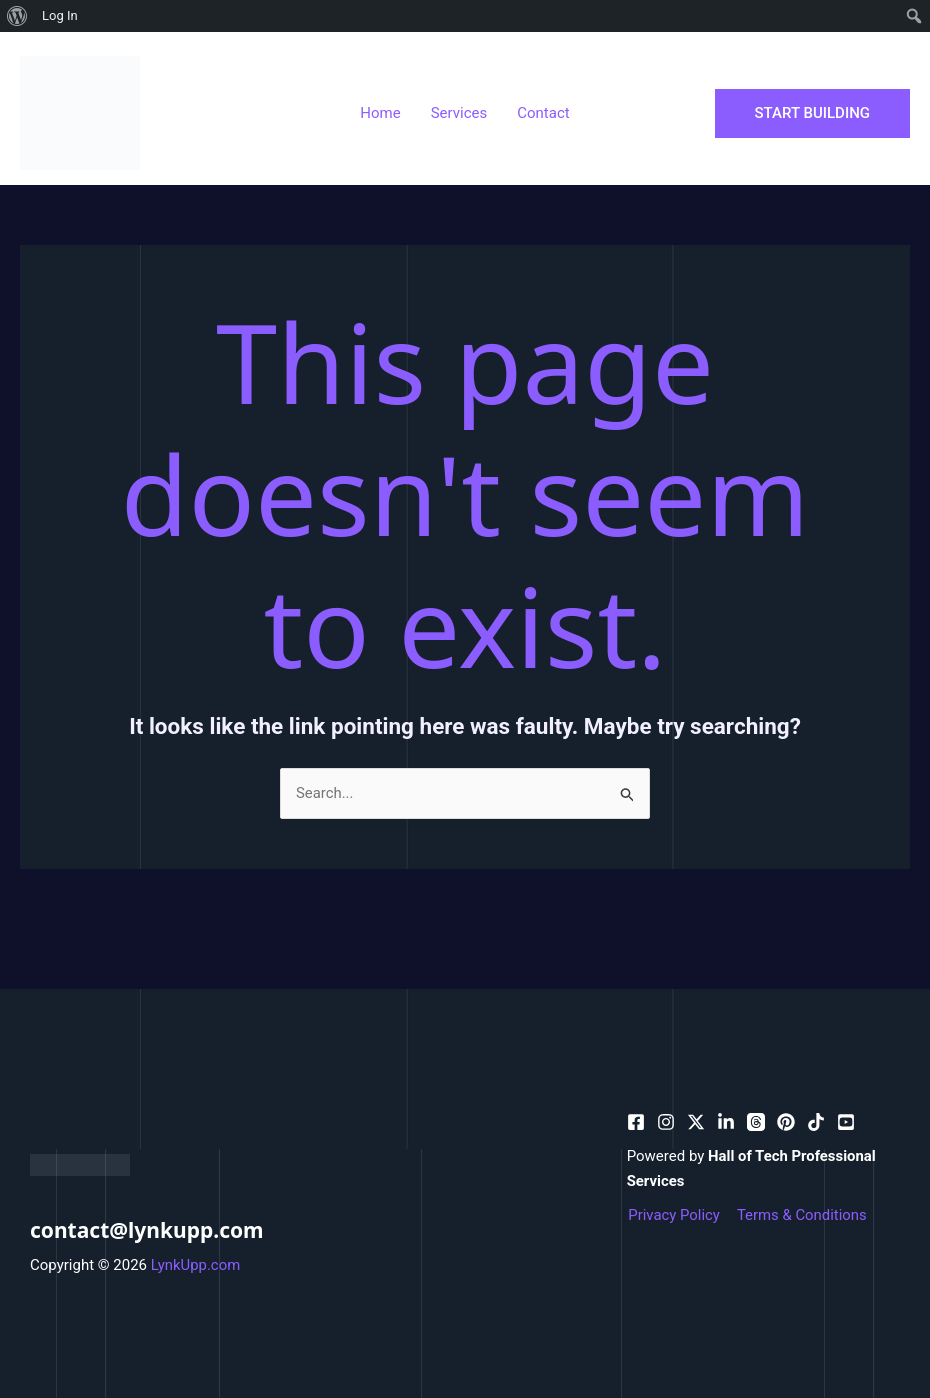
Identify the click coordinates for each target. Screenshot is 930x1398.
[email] (786, 1122)
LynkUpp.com (196, 1265)
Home (380, 113)
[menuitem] (17, 16)
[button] (812, 113)
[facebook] (636, 1122)
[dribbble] (756, 1122)
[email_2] (816, 1122)
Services (459, 113)
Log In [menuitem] (60, 15)
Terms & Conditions (799, 1215)
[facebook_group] (846, 1122)
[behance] (696, 1122)
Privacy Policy (673, 1215)
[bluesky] (726, 1122)
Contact (543, 113)
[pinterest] (666, 1122)
